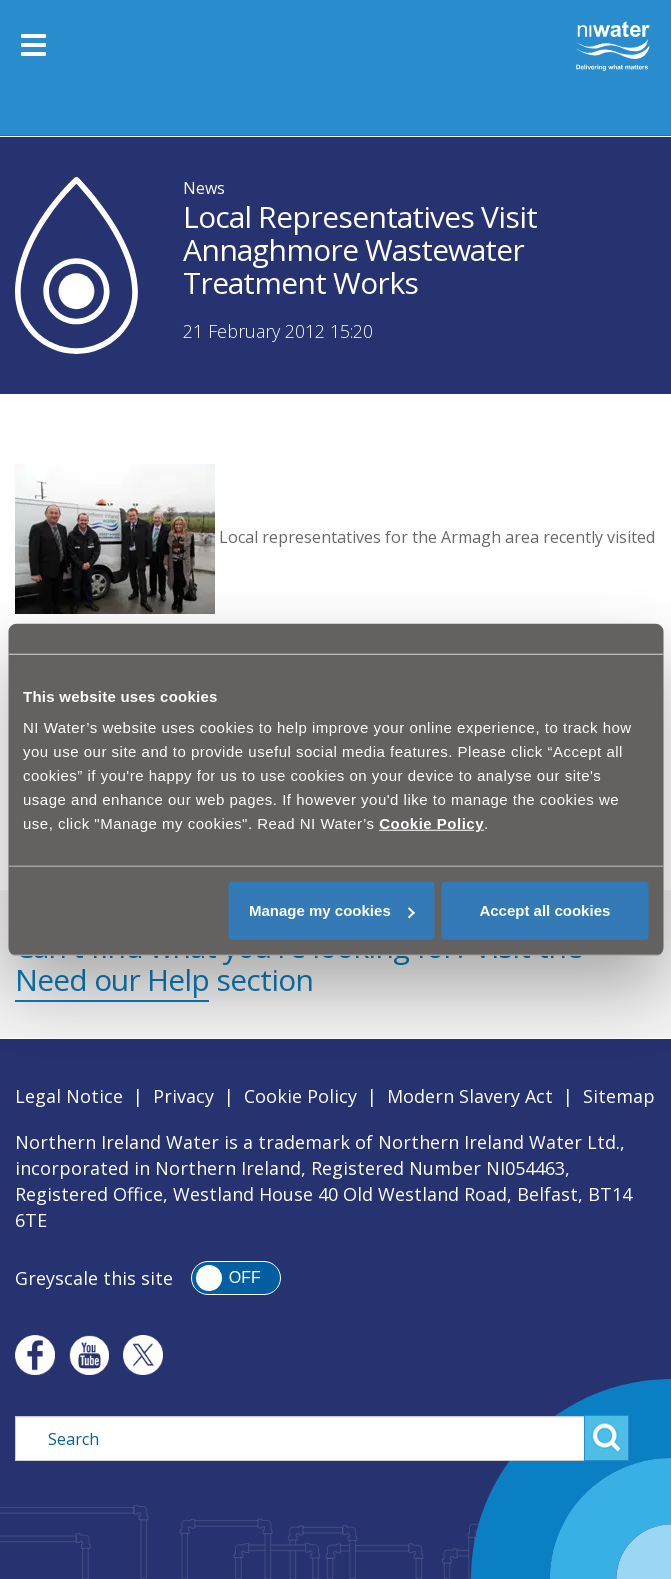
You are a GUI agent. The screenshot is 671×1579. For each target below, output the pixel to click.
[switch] (236, 1278)
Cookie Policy (300, 1096)
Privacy (183, 1096)
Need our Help (112, 979)
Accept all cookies (544, 910)
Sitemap (619, 1096)
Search (606, 1438)
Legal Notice (69, 1096)
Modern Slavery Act (470, 1096)
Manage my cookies (332, 910)
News (204, 188)
